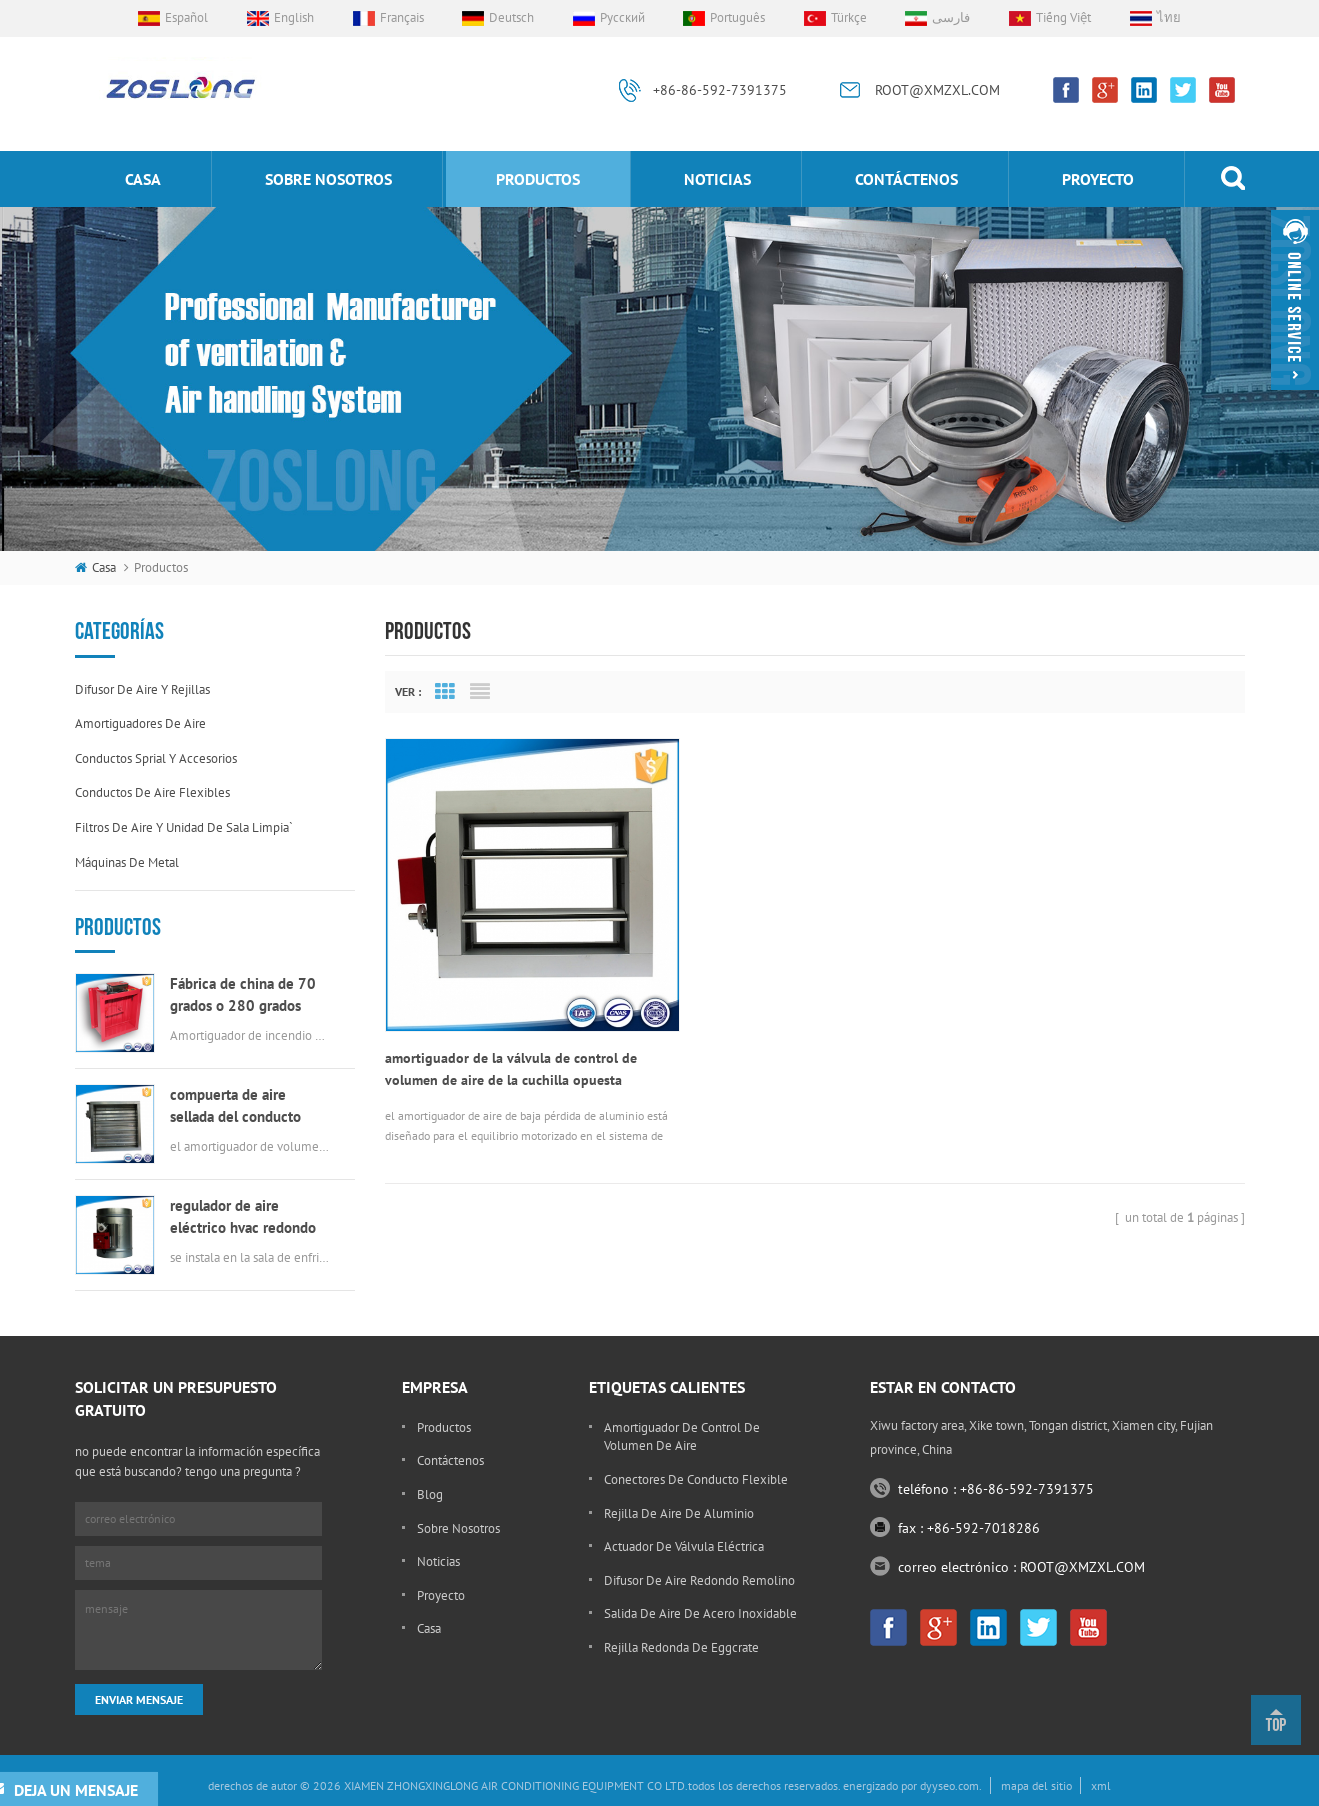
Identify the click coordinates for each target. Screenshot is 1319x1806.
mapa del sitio (1036, 1785)
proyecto (1098, 179)
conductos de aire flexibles (152, 792)
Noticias (717, 179)
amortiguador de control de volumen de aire (682, 1437)
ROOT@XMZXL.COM (937, 90)
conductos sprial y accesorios (156, 758)
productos (538, 179)
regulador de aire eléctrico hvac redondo (243, 1216)
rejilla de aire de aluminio (679, 1513)
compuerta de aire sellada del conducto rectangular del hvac (235, 1106)
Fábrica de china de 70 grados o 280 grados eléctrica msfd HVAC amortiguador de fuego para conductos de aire (243, 995)
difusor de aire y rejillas (142, 689)
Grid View (445, 692)
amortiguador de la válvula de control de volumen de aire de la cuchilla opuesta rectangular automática (511, 1039)
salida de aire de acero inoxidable (700, 1613)
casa (143, 179)
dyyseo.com (949, 1785)
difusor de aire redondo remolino (699, 1580)
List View (480, 692)
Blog (430, 1494)
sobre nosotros (328, 179)
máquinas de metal (127, 862)
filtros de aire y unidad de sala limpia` (184, 827)
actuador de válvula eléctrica (684, 1546)
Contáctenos (906, 179)
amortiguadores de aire (140, 723)
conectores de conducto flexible (696, 1479)
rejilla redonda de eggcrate (681, 1647)
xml (1101, 1785)
